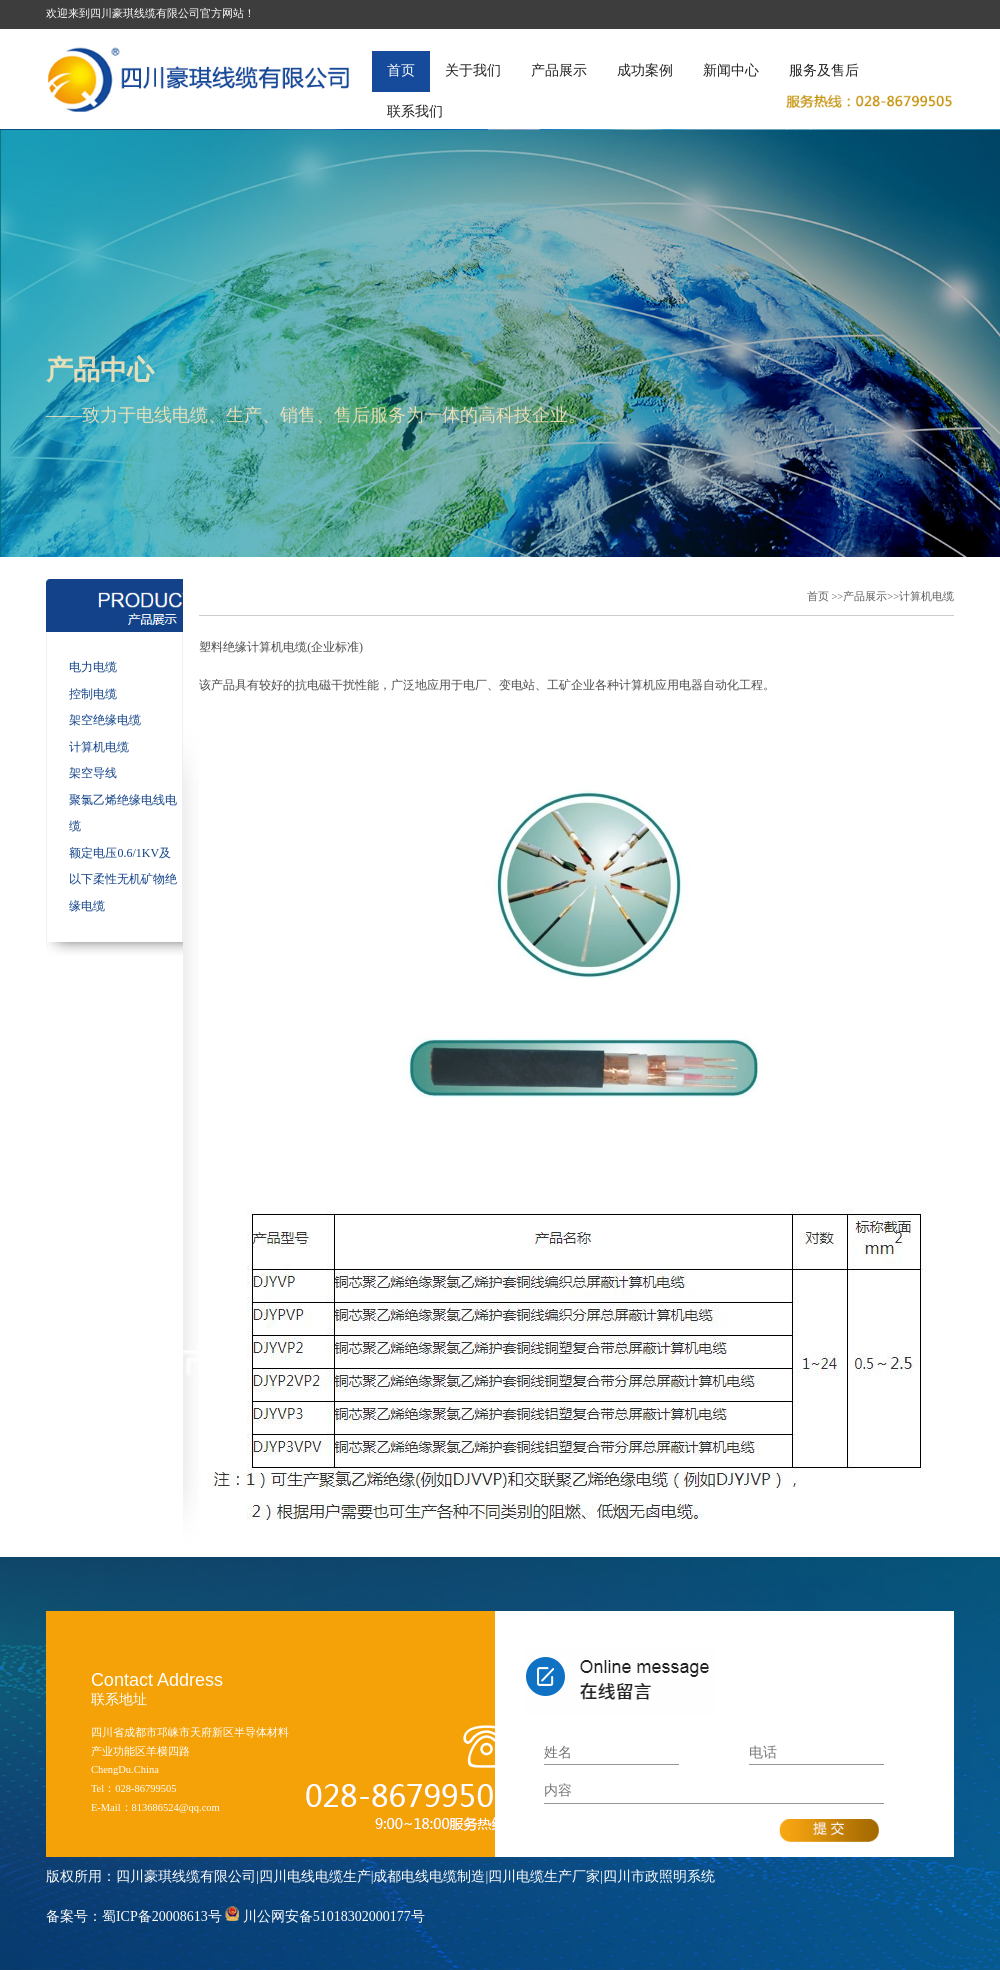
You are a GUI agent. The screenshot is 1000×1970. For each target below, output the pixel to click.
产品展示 (559, 70)
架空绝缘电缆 (105, 720)
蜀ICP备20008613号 (162, 1916)
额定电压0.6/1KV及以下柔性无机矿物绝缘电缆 (123, 879)
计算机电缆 (99, 747)
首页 (401, 70)
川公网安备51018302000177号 (334, 1916)
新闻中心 (731, 70)
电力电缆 (93, 667)
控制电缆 (93, 694)
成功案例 (645, 70)
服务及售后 (824, 70)
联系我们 (415, 111)
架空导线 (93, 773)
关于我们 (473, 70)
